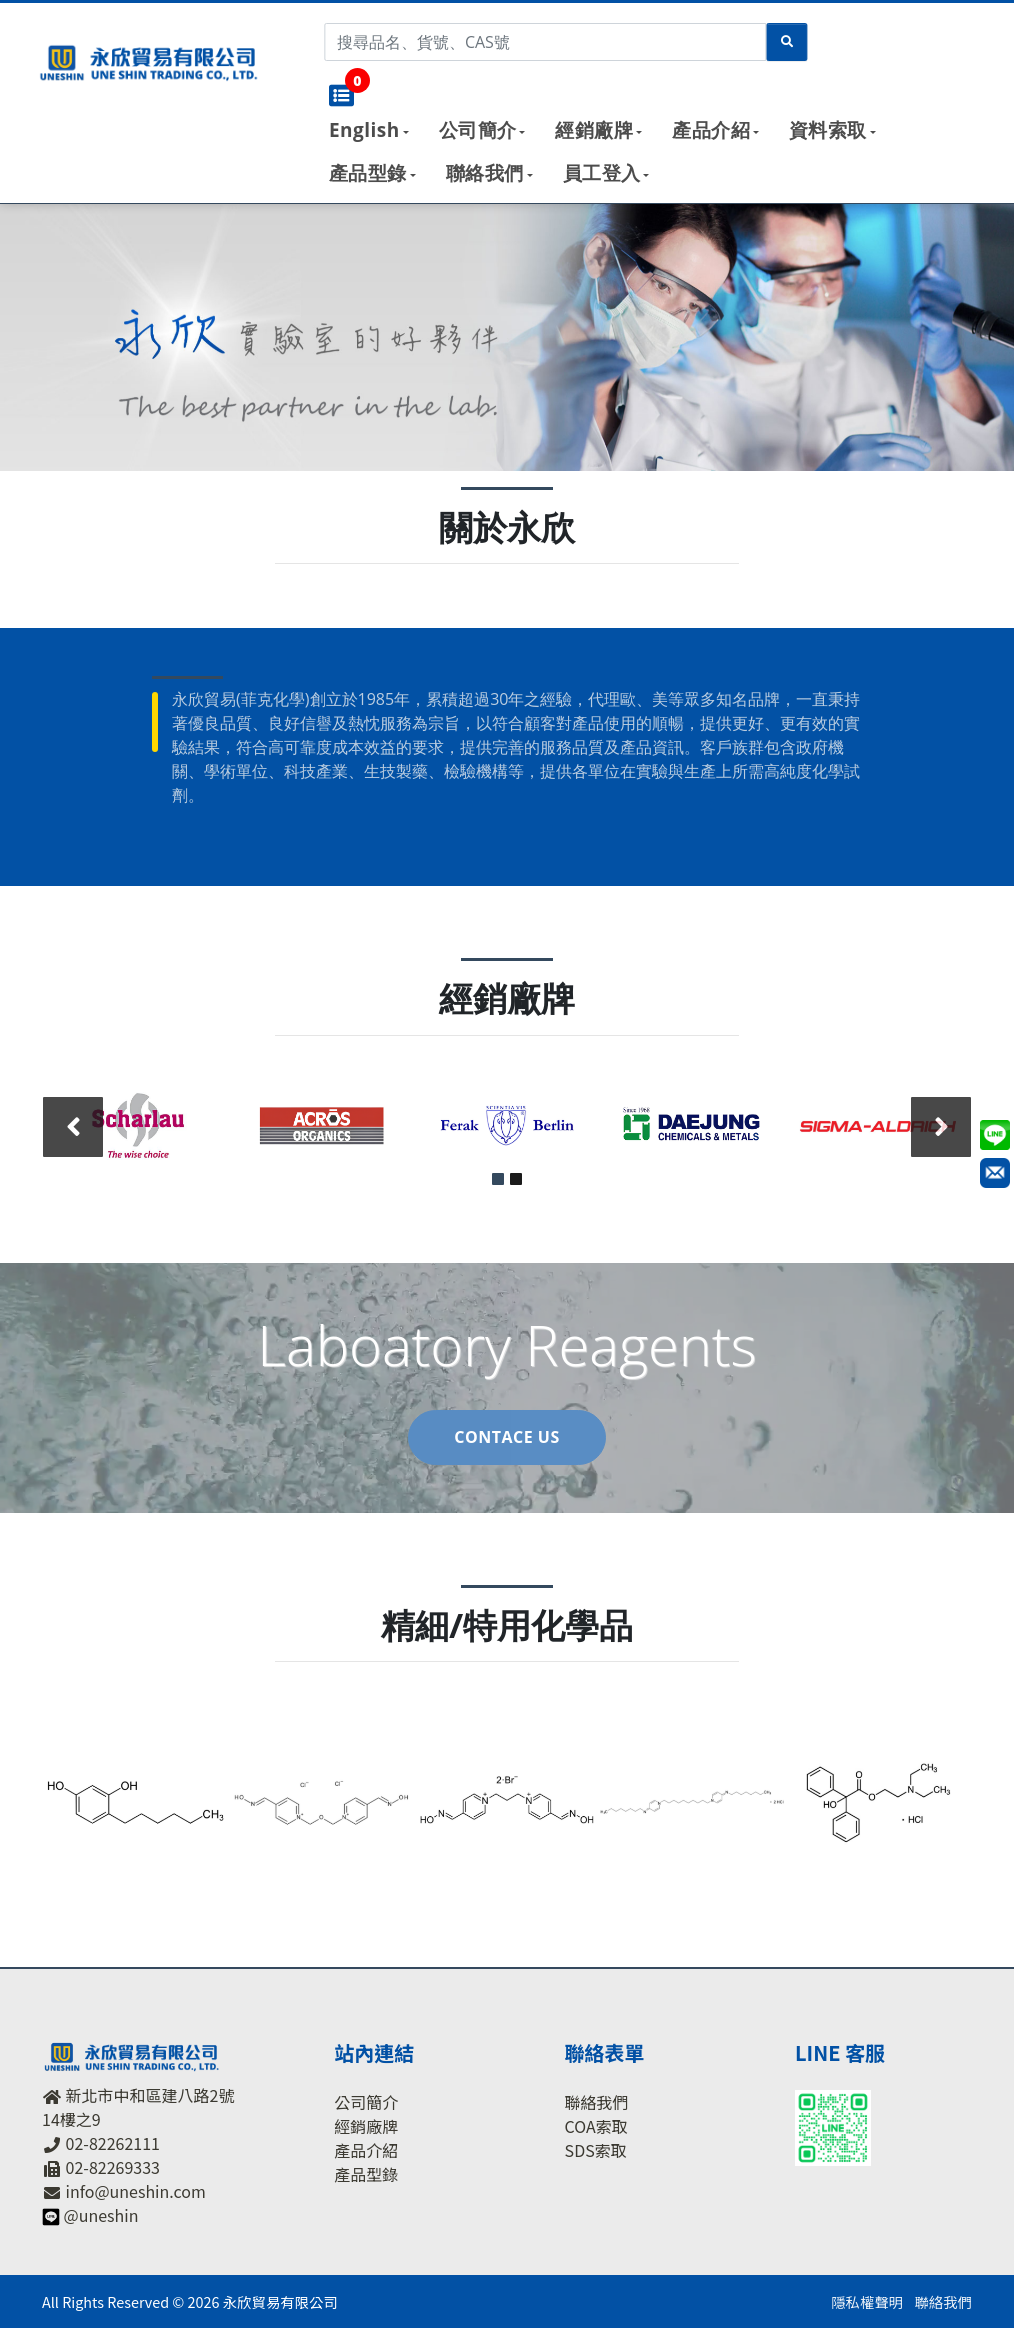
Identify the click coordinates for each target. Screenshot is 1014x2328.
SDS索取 (596, 2149)
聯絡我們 (485, 173)
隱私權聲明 (867, 2301)
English (364, 130)
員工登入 (602, 173)
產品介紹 (711, 130)
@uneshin (101, 2215)
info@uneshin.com (136, 2191)
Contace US (506, 1437)
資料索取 (828, 130)
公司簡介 (478, 130)
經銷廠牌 (594, 130)
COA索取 (596, 2125)
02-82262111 (113, 2143)
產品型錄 (368, 173)
